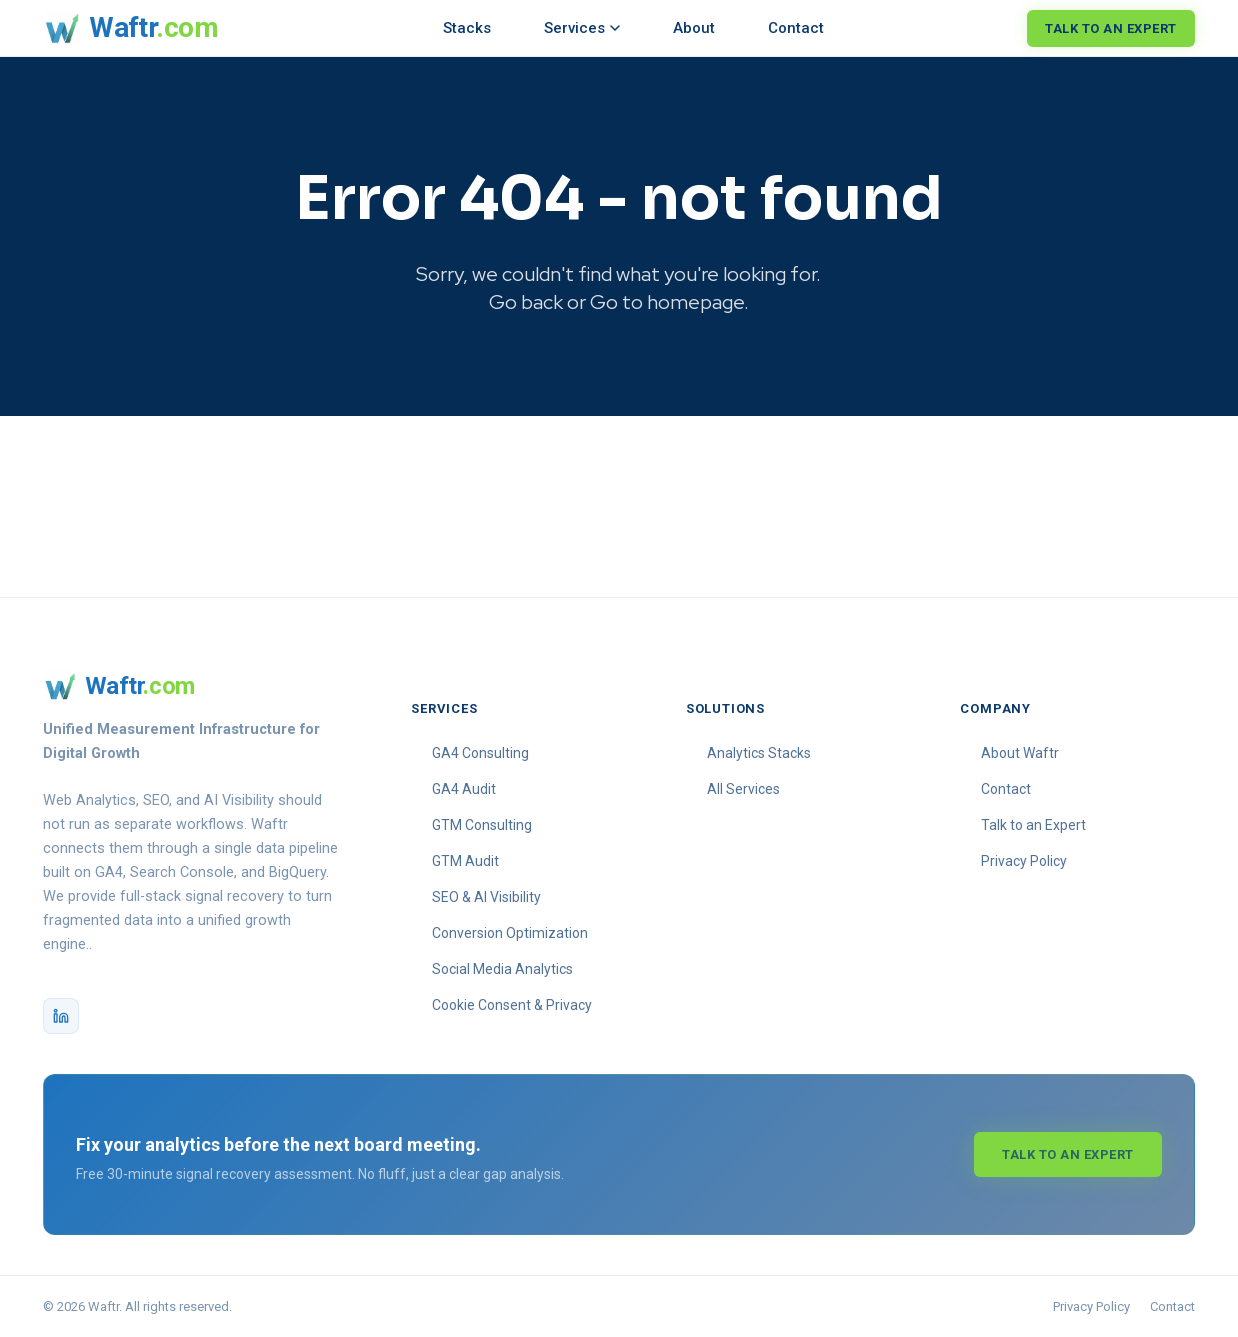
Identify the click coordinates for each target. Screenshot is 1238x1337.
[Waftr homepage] (130, 28)
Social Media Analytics (502, 969)
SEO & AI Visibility (486, 897)
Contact (796, 28)
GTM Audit (465, 861)
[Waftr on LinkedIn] (61, 1016)
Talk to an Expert (1111, 28)
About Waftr (1020, 753)
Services (582, 28)
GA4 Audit (464, 789)
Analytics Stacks (759, 753)
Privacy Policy (1024, 861)
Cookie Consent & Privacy (512, 1005)
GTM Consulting (482, 825)
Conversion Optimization (510, 933)
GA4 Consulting (480, 753)
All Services (743, 789)
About (694, 28)
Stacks (467, 28)
